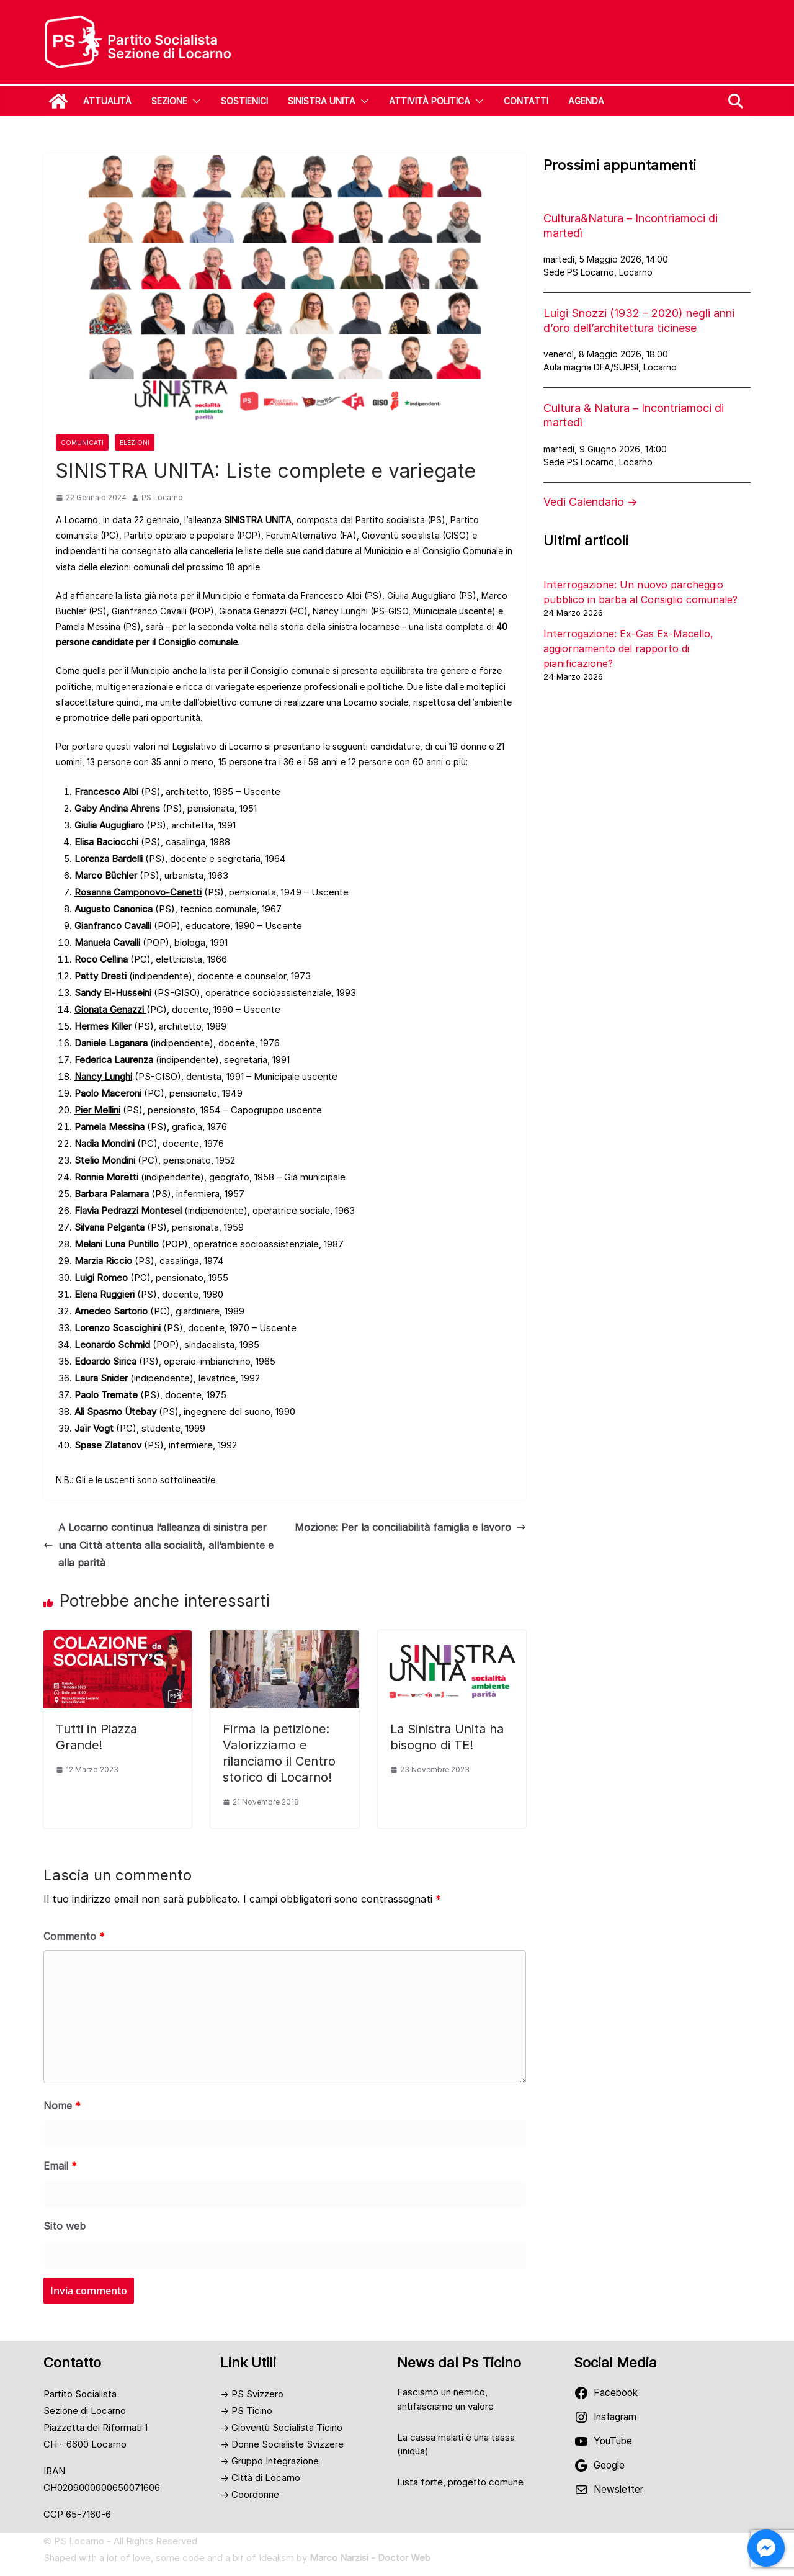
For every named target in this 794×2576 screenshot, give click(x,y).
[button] (194, 101)
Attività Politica (429, 101)
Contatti (526, 101)
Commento (74, 1936)
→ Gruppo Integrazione (269, 2461)
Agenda (586, 101)
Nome (62, 2105)
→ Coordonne (249, 2494)
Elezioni (134, 442)
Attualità (107, 101)
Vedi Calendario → (590, 501)
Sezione (169, 101)
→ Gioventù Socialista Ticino (281, 2427)
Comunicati (82, 442)
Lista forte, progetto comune (460, 2482)
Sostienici (244, 101)
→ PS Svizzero (251, 2394)
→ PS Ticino (246, 2411)
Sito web (64, 2226)
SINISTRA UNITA (321, 101)
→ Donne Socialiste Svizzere (282, 2444)
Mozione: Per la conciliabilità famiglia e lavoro (410, 1527)
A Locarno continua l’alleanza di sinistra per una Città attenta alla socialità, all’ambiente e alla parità (158, 1545)
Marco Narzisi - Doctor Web (370, 2558)
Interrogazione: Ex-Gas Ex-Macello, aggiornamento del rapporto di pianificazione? (628, 648)
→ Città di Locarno (260, 2478)
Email (60, 2166)
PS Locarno (162, 497)
